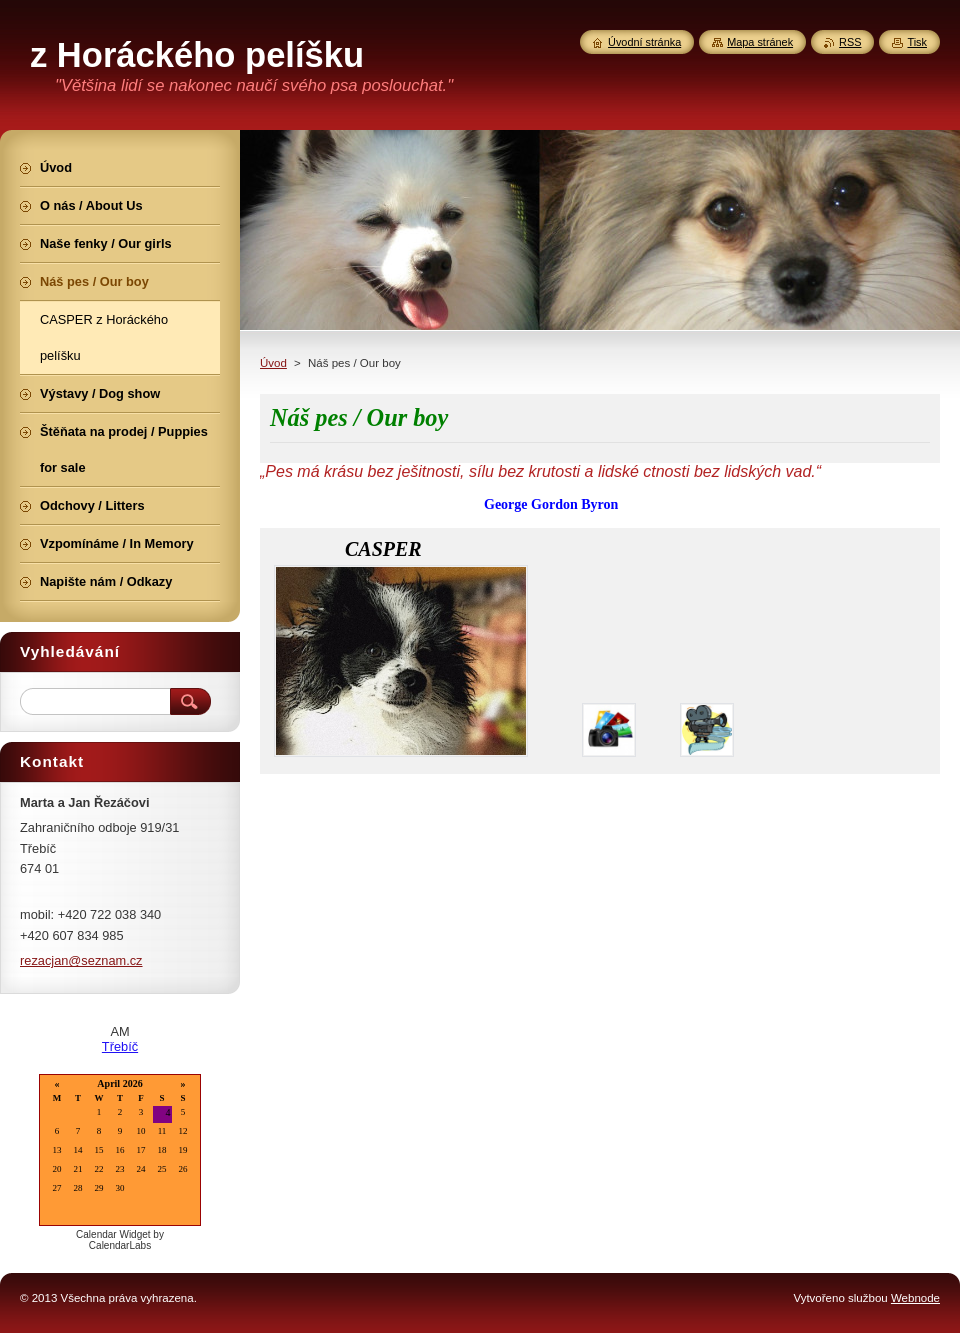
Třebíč (120, 1046)
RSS (850, 42)
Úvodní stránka (644, 42)
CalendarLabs (120, 1245)
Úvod (273, 363)
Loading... (120, 1151)
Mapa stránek (760, 42)
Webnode (915, 1298)
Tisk (917, 42)
